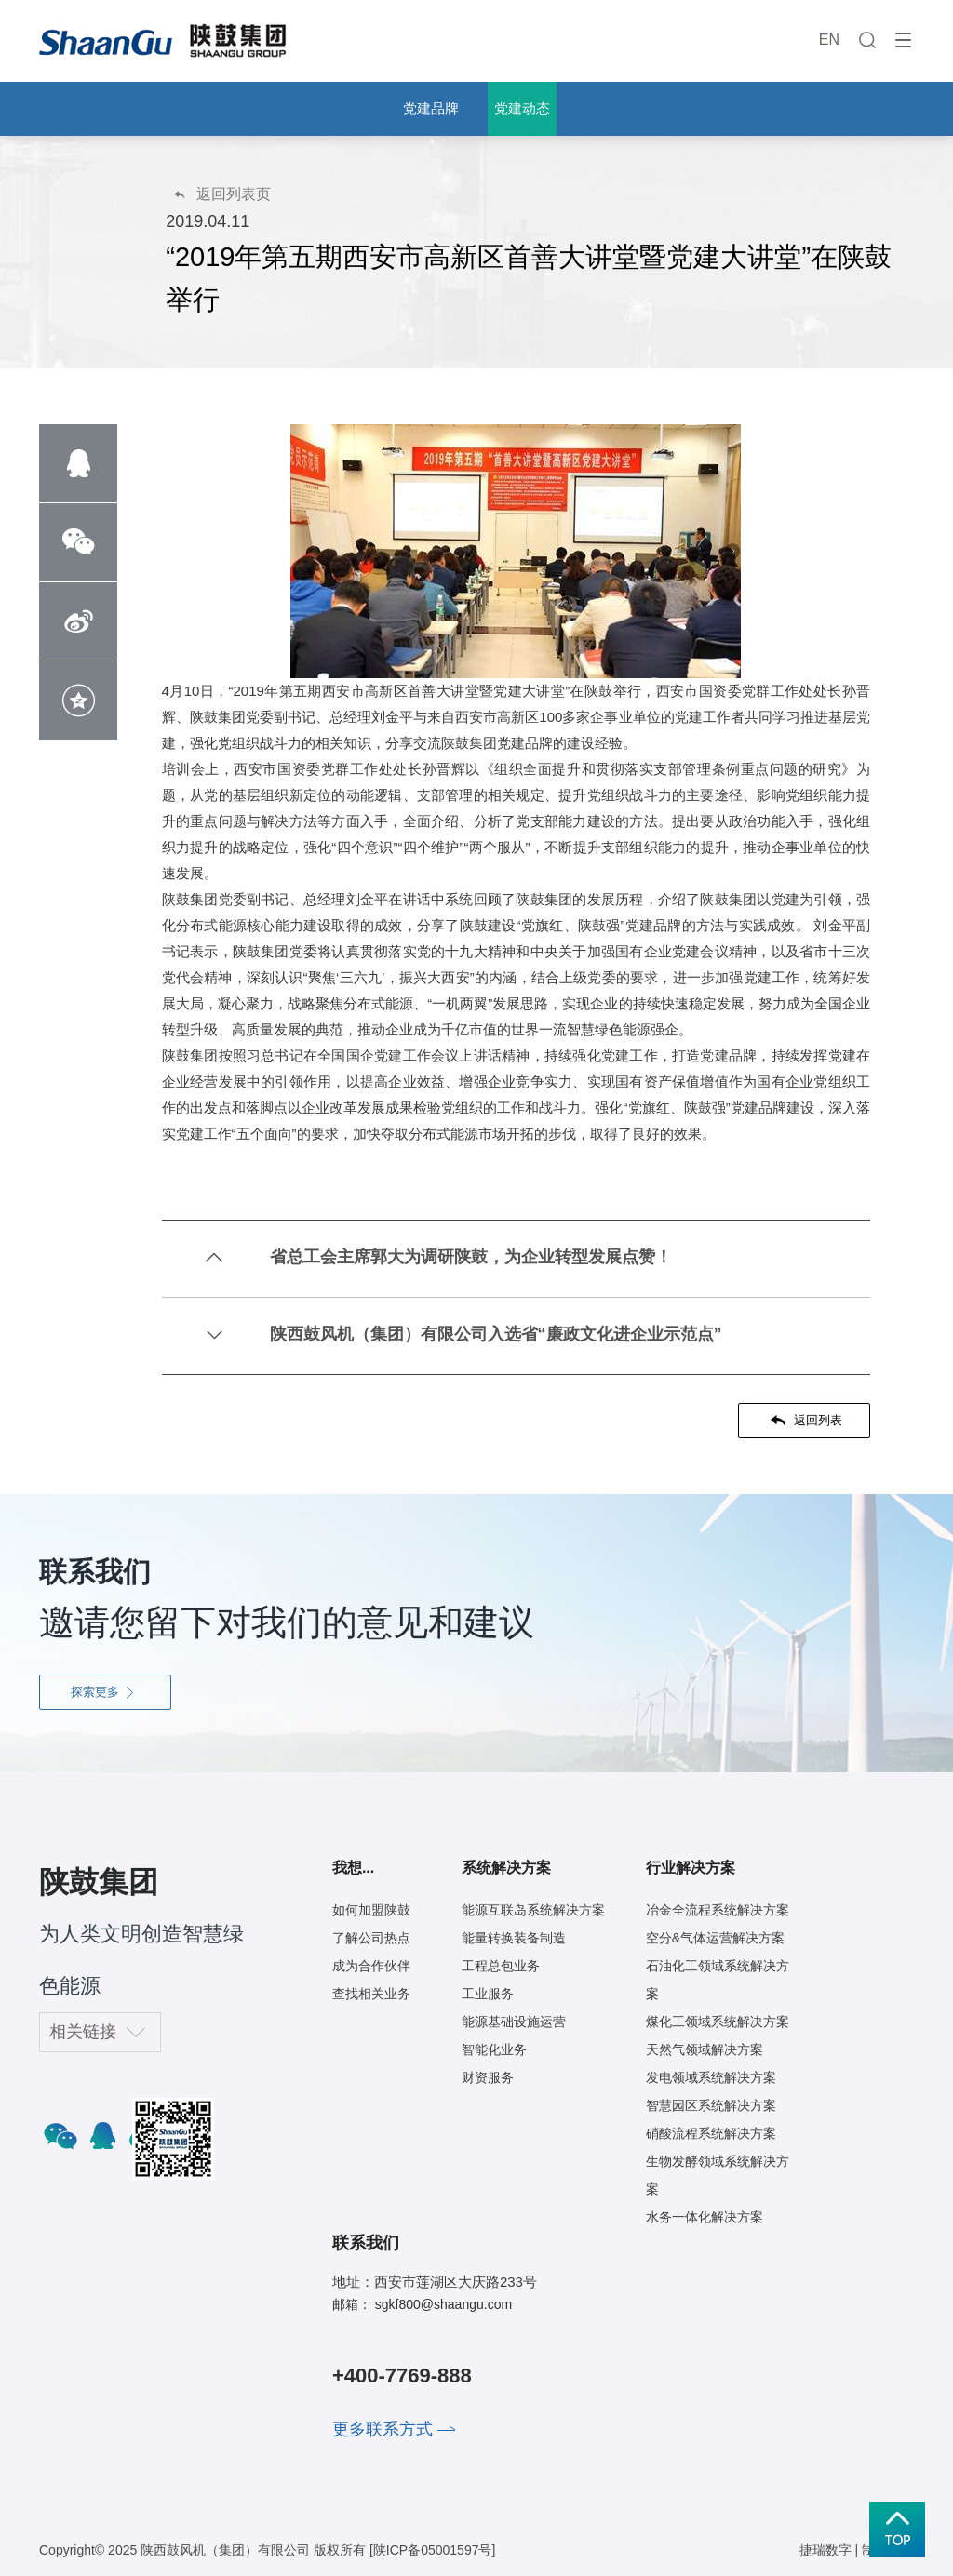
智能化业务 (494, 2049)
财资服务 (488, 2077)
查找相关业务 (371, 1993)
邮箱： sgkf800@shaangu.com (422, 2304)
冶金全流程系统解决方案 (717, 1909)
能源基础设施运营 (514, 2021)
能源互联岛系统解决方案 (533, 1909)
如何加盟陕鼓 (371, 1909)
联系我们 (365, 2243)
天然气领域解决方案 (704, 2049)
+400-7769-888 (402, 2375)
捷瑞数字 (825, 2550)
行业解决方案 (690, 1867)
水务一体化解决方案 (704, 2216)
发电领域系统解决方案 (711, 2077)
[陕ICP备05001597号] (432, 2550)
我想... (353, 1867)
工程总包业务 (501, 1965)
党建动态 (522, 108)
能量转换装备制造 (514, 1937)
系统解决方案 (506, 1867)
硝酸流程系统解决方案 (711, 2133)
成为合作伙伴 (371, 1965)
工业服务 (488, 1993)
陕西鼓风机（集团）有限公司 (225, 2550)
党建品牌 (431, 108)
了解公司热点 (371, 1937)
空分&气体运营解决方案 (715, 1937)
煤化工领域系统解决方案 (717, 2021)
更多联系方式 (382, 2429)
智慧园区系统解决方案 (711, 2105)
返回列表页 (221, 194)
